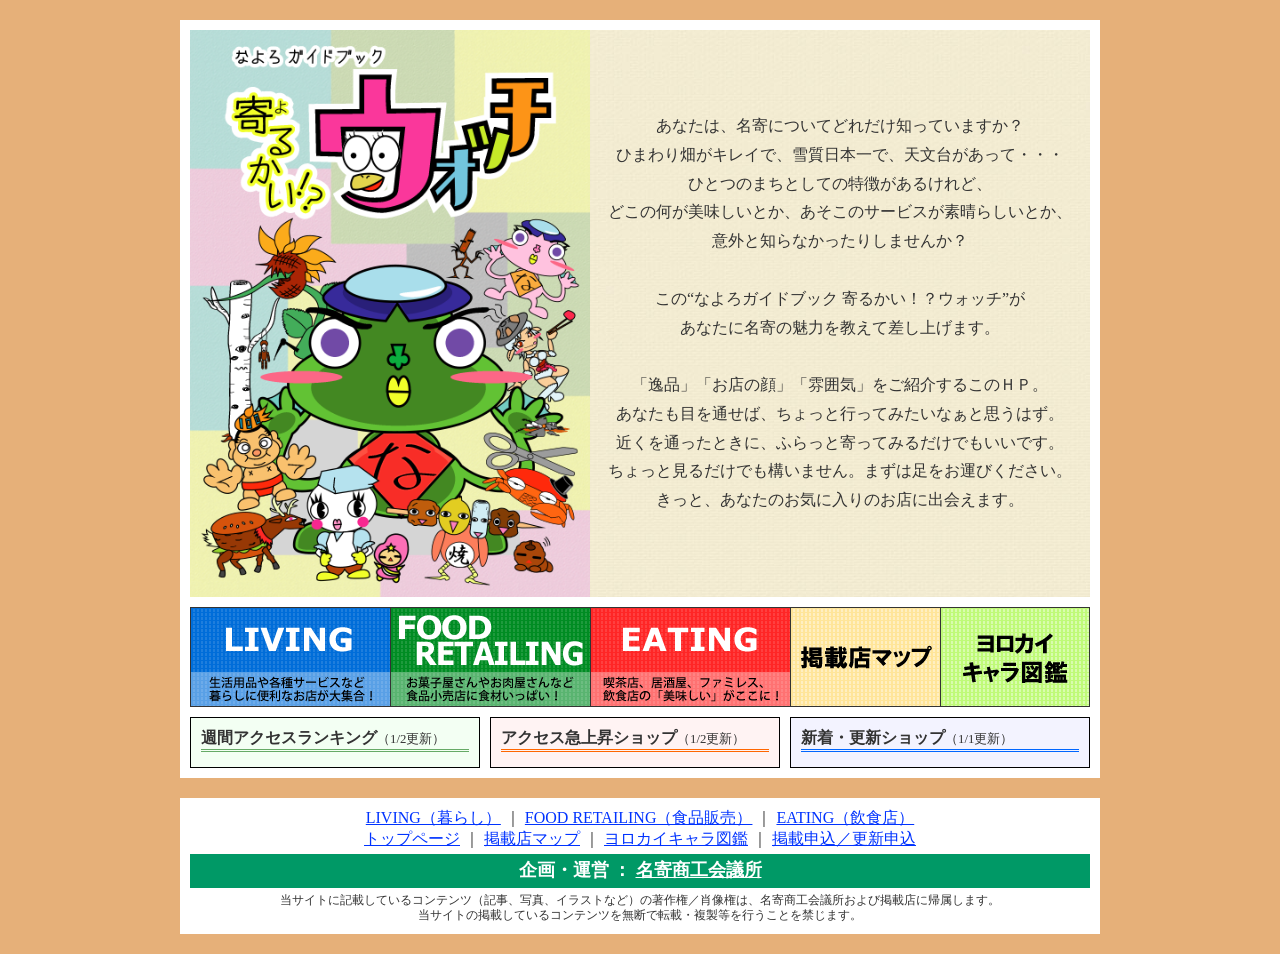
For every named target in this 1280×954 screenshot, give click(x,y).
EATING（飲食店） (845, 817)
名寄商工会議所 (699, 870)
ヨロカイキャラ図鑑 (676, 838)
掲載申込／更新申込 (844, 838)
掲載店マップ (532, 838)
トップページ (412, 838)
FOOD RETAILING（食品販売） (639, 817)
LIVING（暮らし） (433, 817)
